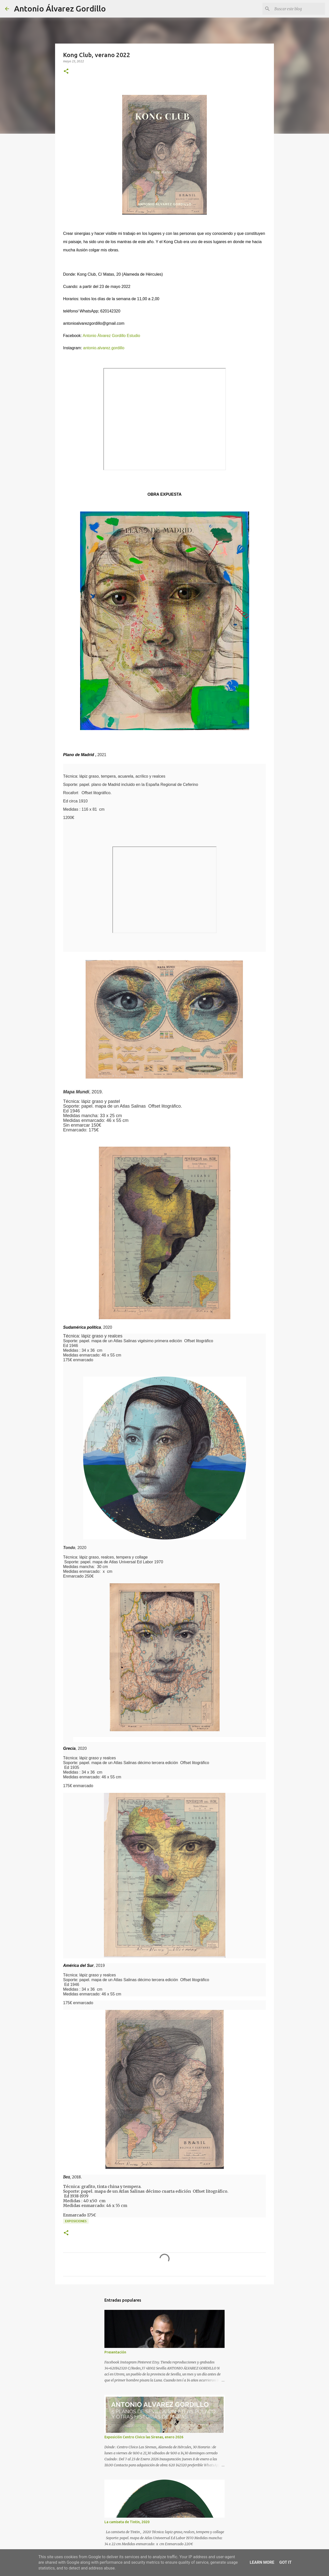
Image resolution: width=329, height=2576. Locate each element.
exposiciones (76, 2221)
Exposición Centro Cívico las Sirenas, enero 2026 (143, 2437)
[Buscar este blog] (298, 9)
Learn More (262, 2562)
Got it (285, 2562)
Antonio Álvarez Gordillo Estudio (111, 335)
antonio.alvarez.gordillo (103, 348)
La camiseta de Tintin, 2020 (126, 2522)
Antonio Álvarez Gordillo (60, 8)
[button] (66, 71)
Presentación (115, 2352)
